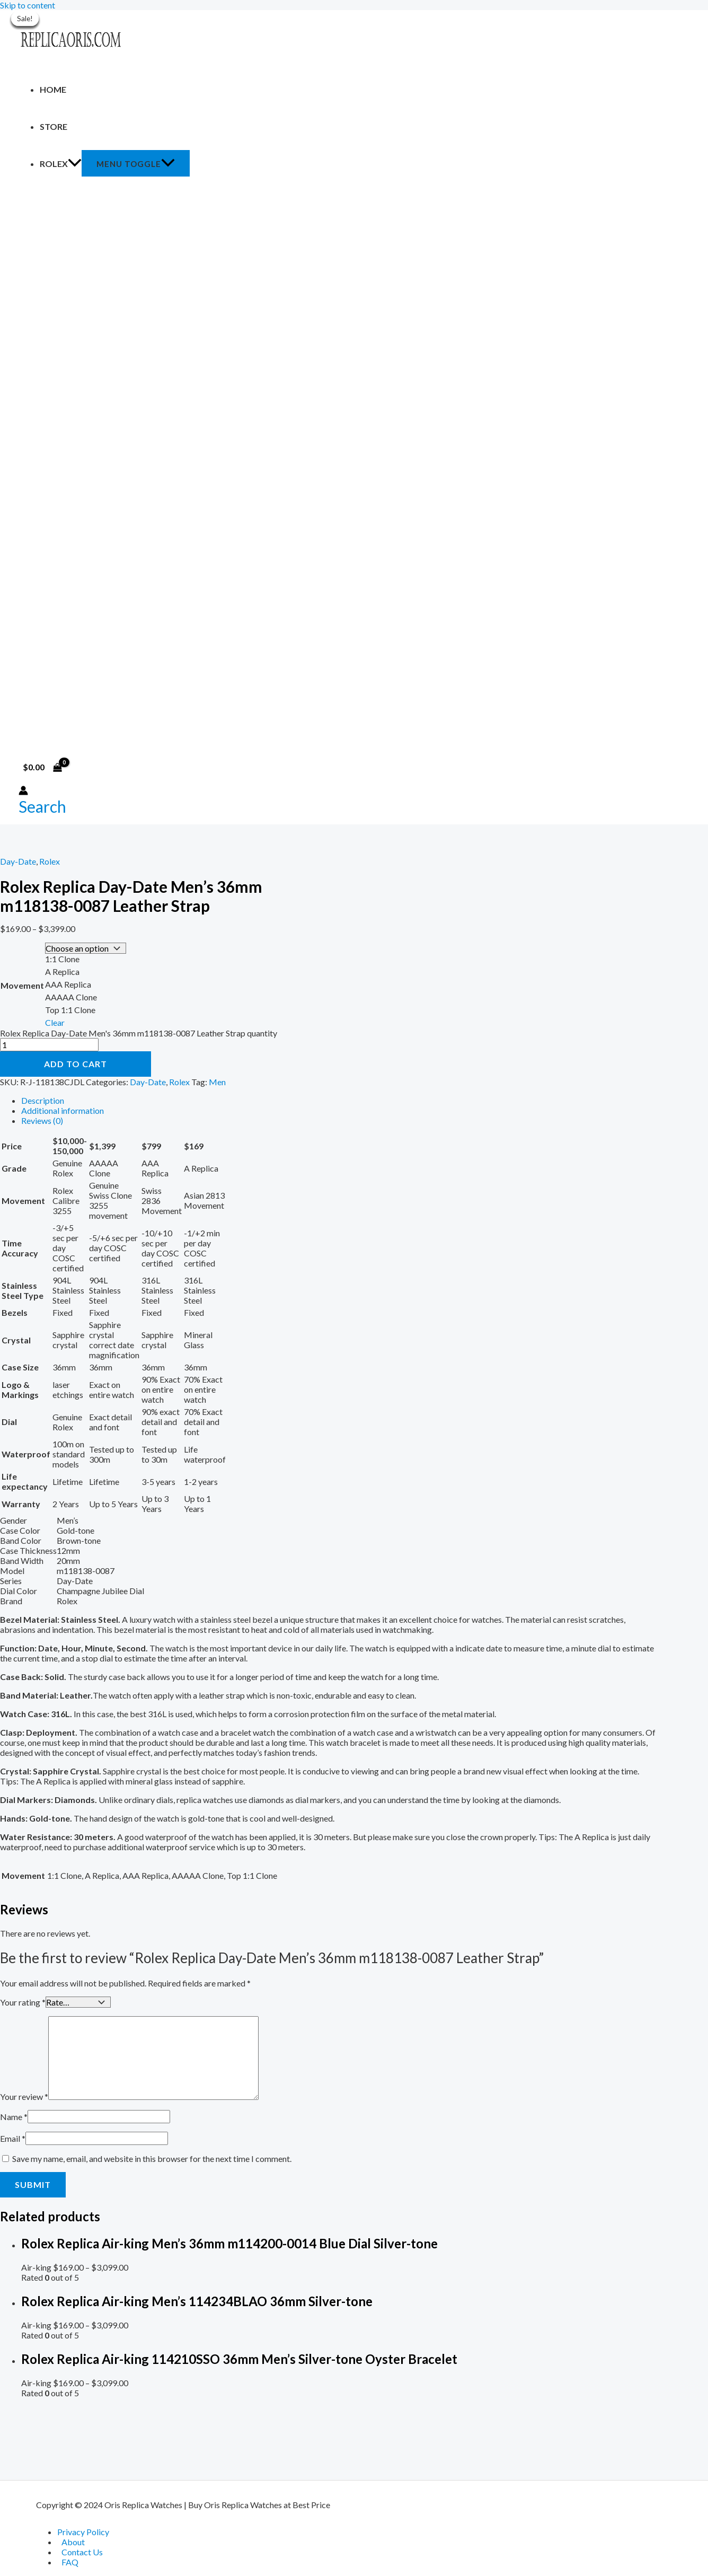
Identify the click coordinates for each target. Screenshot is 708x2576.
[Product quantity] (49, 1043)
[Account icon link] (23, 791)
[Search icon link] (42, 806)
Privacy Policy (83, 2532)
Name (14, 2114)
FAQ (69, 2562)
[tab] (339, 1099)
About (73, 2542)
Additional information (62, 1109)
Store (53, 126)
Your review (24, 2094)
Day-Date (18, 861)
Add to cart (75, 1063)
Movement (22, 985)
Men (217, 1081)
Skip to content (27, 5)
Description (42, 1099)
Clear (55, 1021)
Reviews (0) (42, 1119)
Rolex (61, 164)
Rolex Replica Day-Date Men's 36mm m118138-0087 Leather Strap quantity (138, 1032)
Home (53, 89)
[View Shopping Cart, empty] (43, 767)
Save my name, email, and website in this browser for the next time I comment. (151, 2156)
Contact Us (82, 2552)
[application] (75, 164)
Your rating (23, 2000)
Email (12, 2136)
